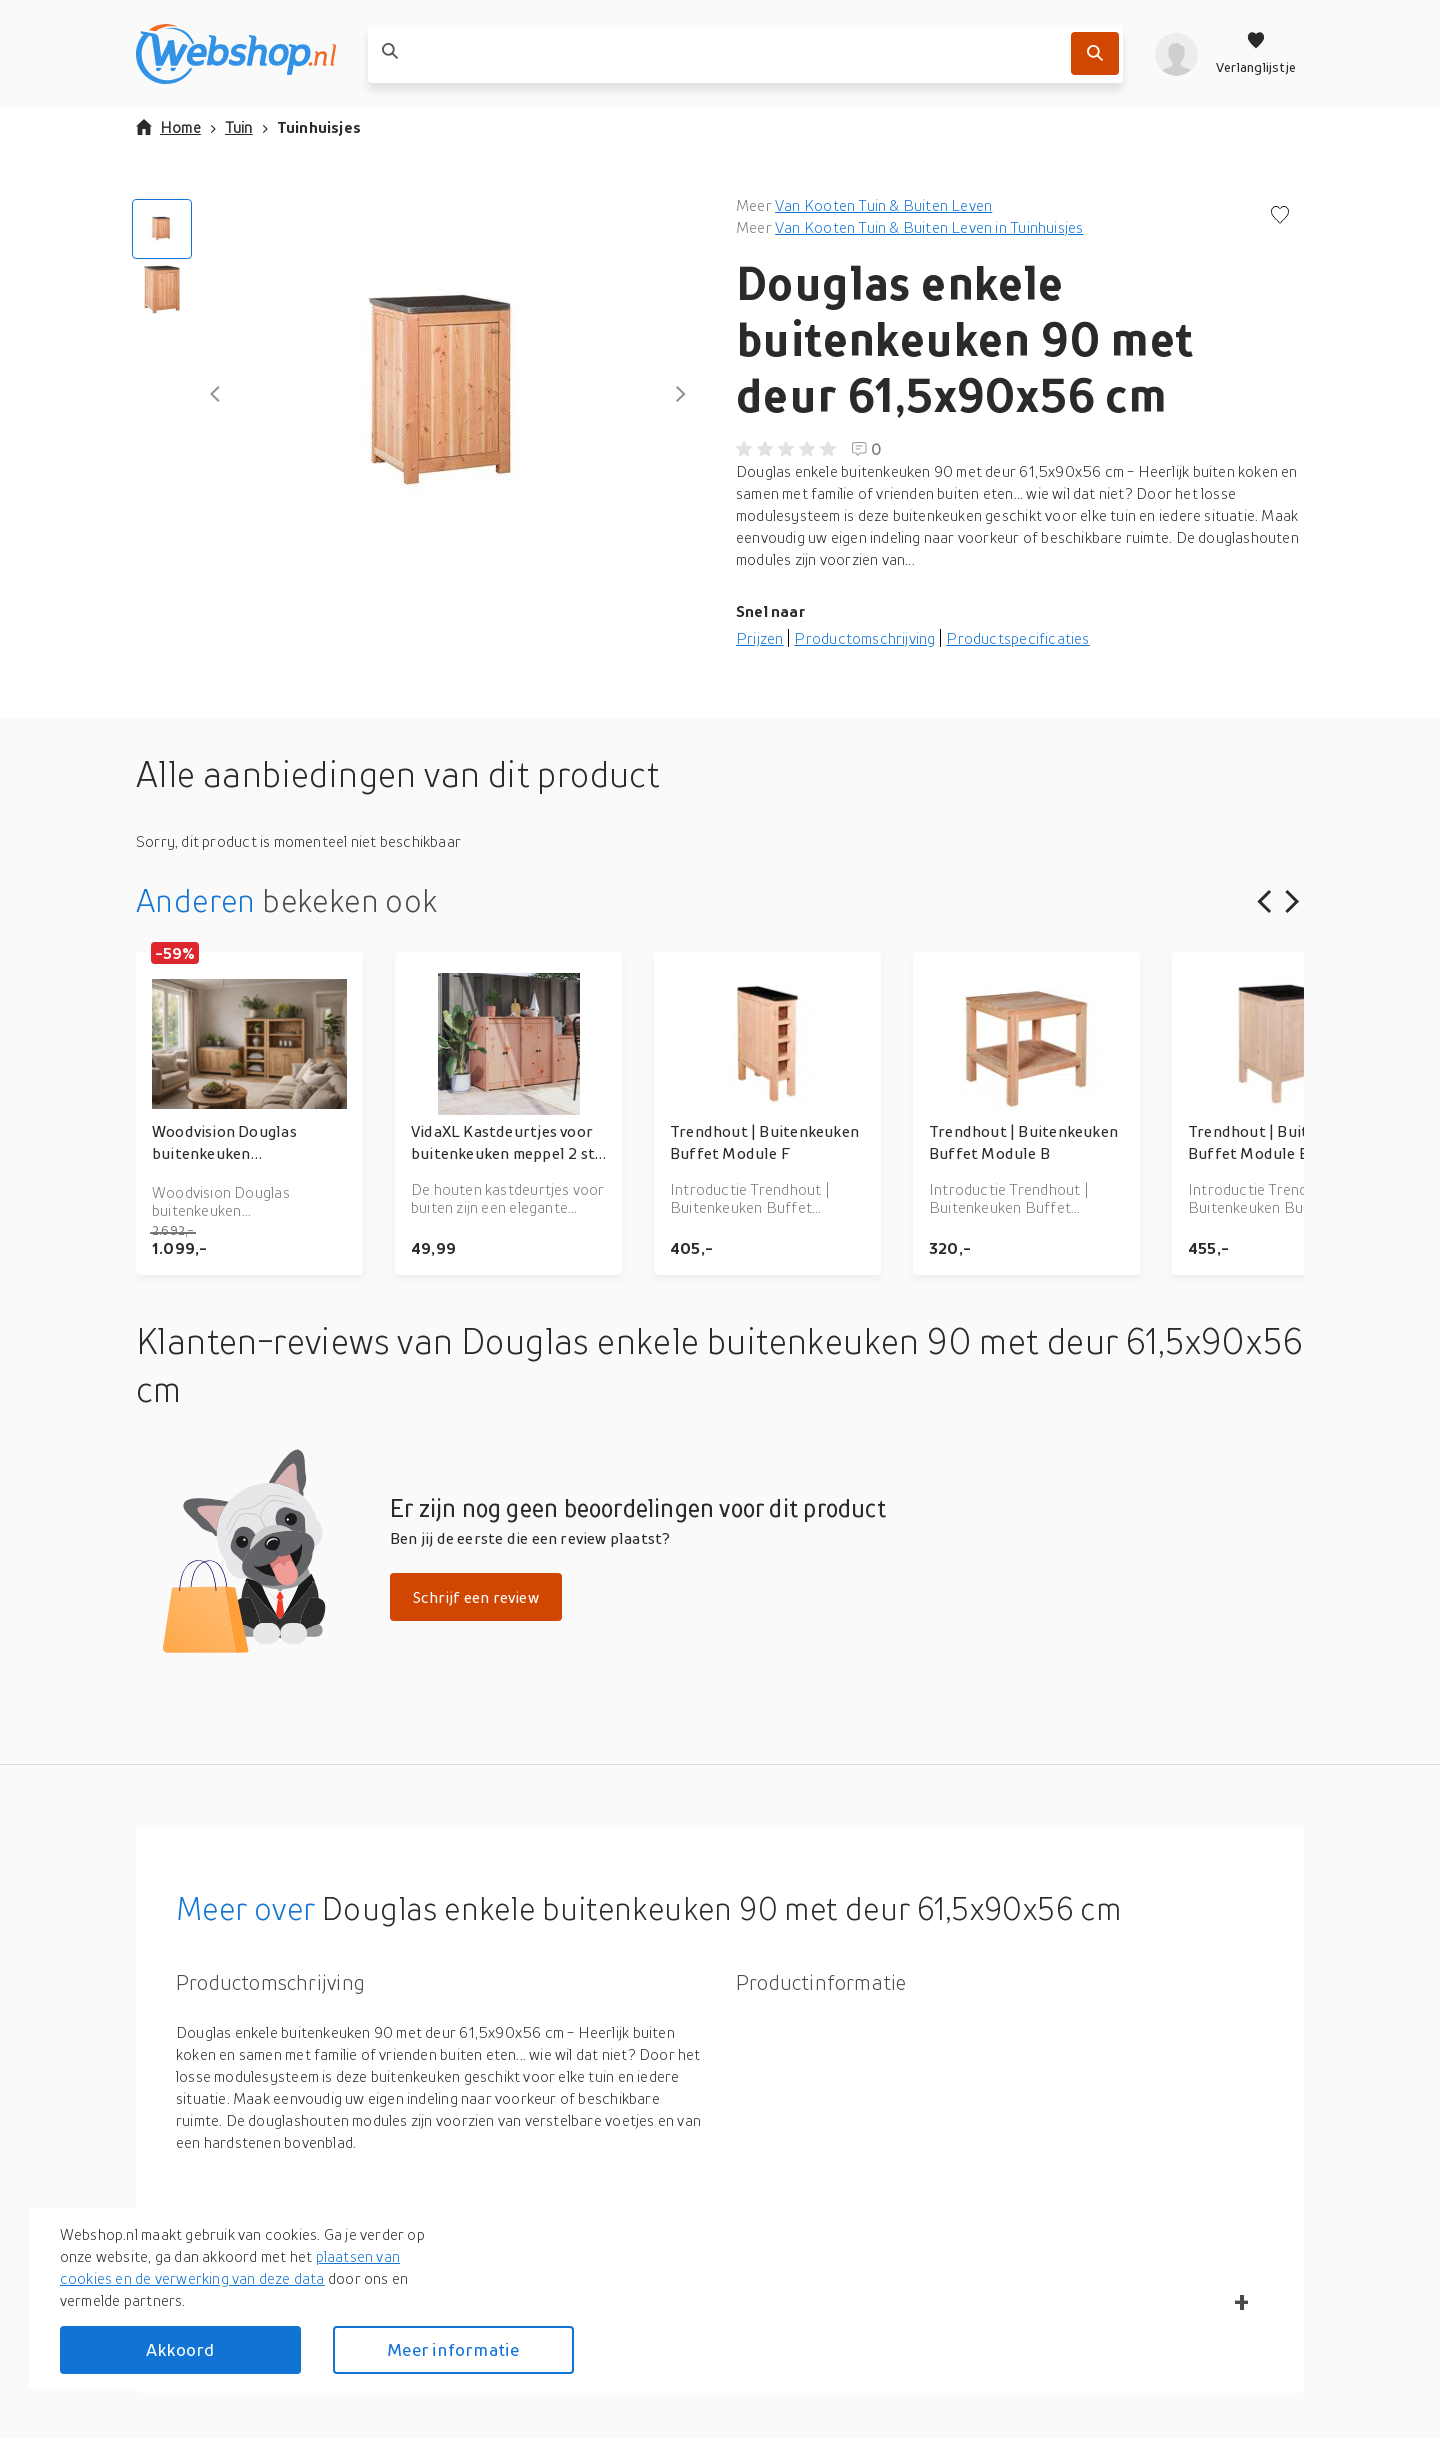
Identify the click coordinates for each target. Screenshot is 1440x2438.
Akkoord (180, 2349)
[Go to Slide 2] (162, 289)
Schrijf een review (476, 1597)
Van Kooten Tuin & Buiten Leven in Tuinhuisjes (929, 227)
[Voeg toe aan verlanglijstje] (1280, 216)
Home (168, 127)
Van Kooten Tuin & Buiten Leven (883, 205)
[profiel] (1176, 54)
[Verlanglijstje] (1256, 54)
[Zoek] (1095, 53)
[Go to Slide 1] (162, 229)
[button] (448, 394)
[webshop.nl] (236, 54)
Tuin (239, 127)
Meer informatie (453, 2349)
